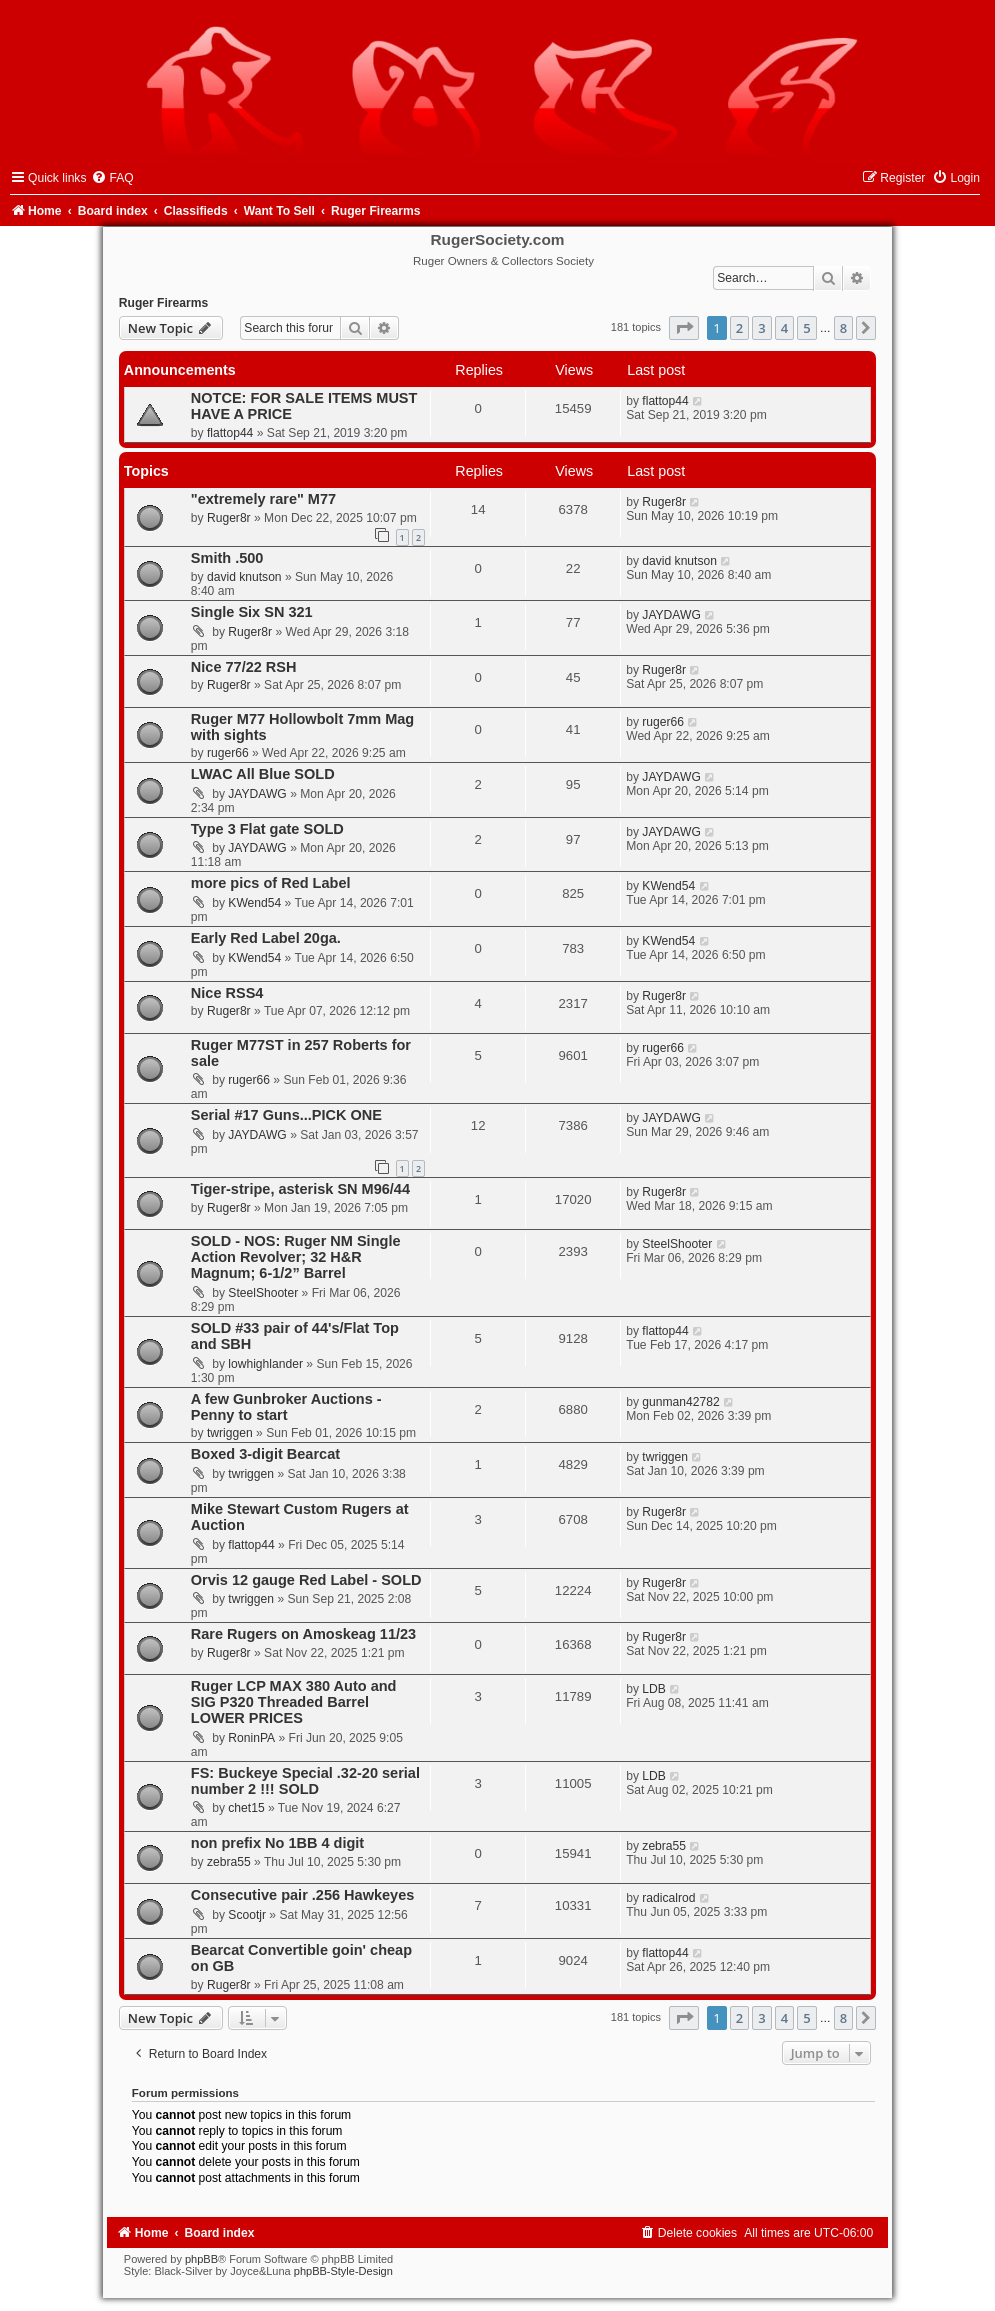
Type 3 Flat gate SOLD (267, 829)
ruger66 (228, 753)
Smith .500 (227, 558)
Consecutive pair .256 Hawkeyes (303, 1895)
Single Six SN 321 (252, 612)
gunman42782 (680, 1402)
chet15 (246, 1808)
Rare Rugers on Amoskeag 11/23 (303, 1634)
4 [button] (784, 328)
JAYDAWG (671, 615)
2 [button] (739, 328)
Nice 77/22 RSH (244, 667)
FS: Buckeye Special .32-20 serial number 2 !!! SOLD (305, 1781)
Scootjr (247, 1915)
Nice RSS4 (227, 993)
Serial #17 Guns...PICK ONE (286, 1115)
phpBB (201, 2259)
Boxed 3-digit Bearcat (265, 1454)
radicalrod (668, 1898)
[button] (684, 328)
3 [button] (761, 328)
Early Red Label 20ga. (266, 938)
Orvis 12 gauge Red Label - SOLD (306, 1580)
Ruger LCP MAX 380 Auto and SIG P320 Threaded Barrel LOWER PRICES (294, 1702)
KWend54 (254, 903)
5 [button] (806, 328)
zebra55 (229, 1862)
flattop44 (230, 433)
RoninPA (251, 1738)
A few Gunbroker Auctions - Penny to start (286, 1407)
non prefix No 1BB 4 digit (277, 1843)
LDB (654, 1689)
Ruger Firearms (163, 303)
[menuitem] (112, 178)
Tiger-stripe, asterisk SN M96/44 (300, 1189)
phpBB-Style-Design (343, 2271)
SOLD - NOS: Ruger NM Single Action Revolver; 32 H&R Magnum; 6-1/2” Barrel (296, 1257)
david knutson (244, 577)
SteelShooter (263, 1293)
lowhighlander (265, 1364)
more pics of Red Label (271, 883)
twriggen (230, 1433)
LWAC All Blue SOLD (263, 774)
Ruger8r (229, 518)
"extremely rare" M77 (263, 499)
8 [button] (843, 328)
